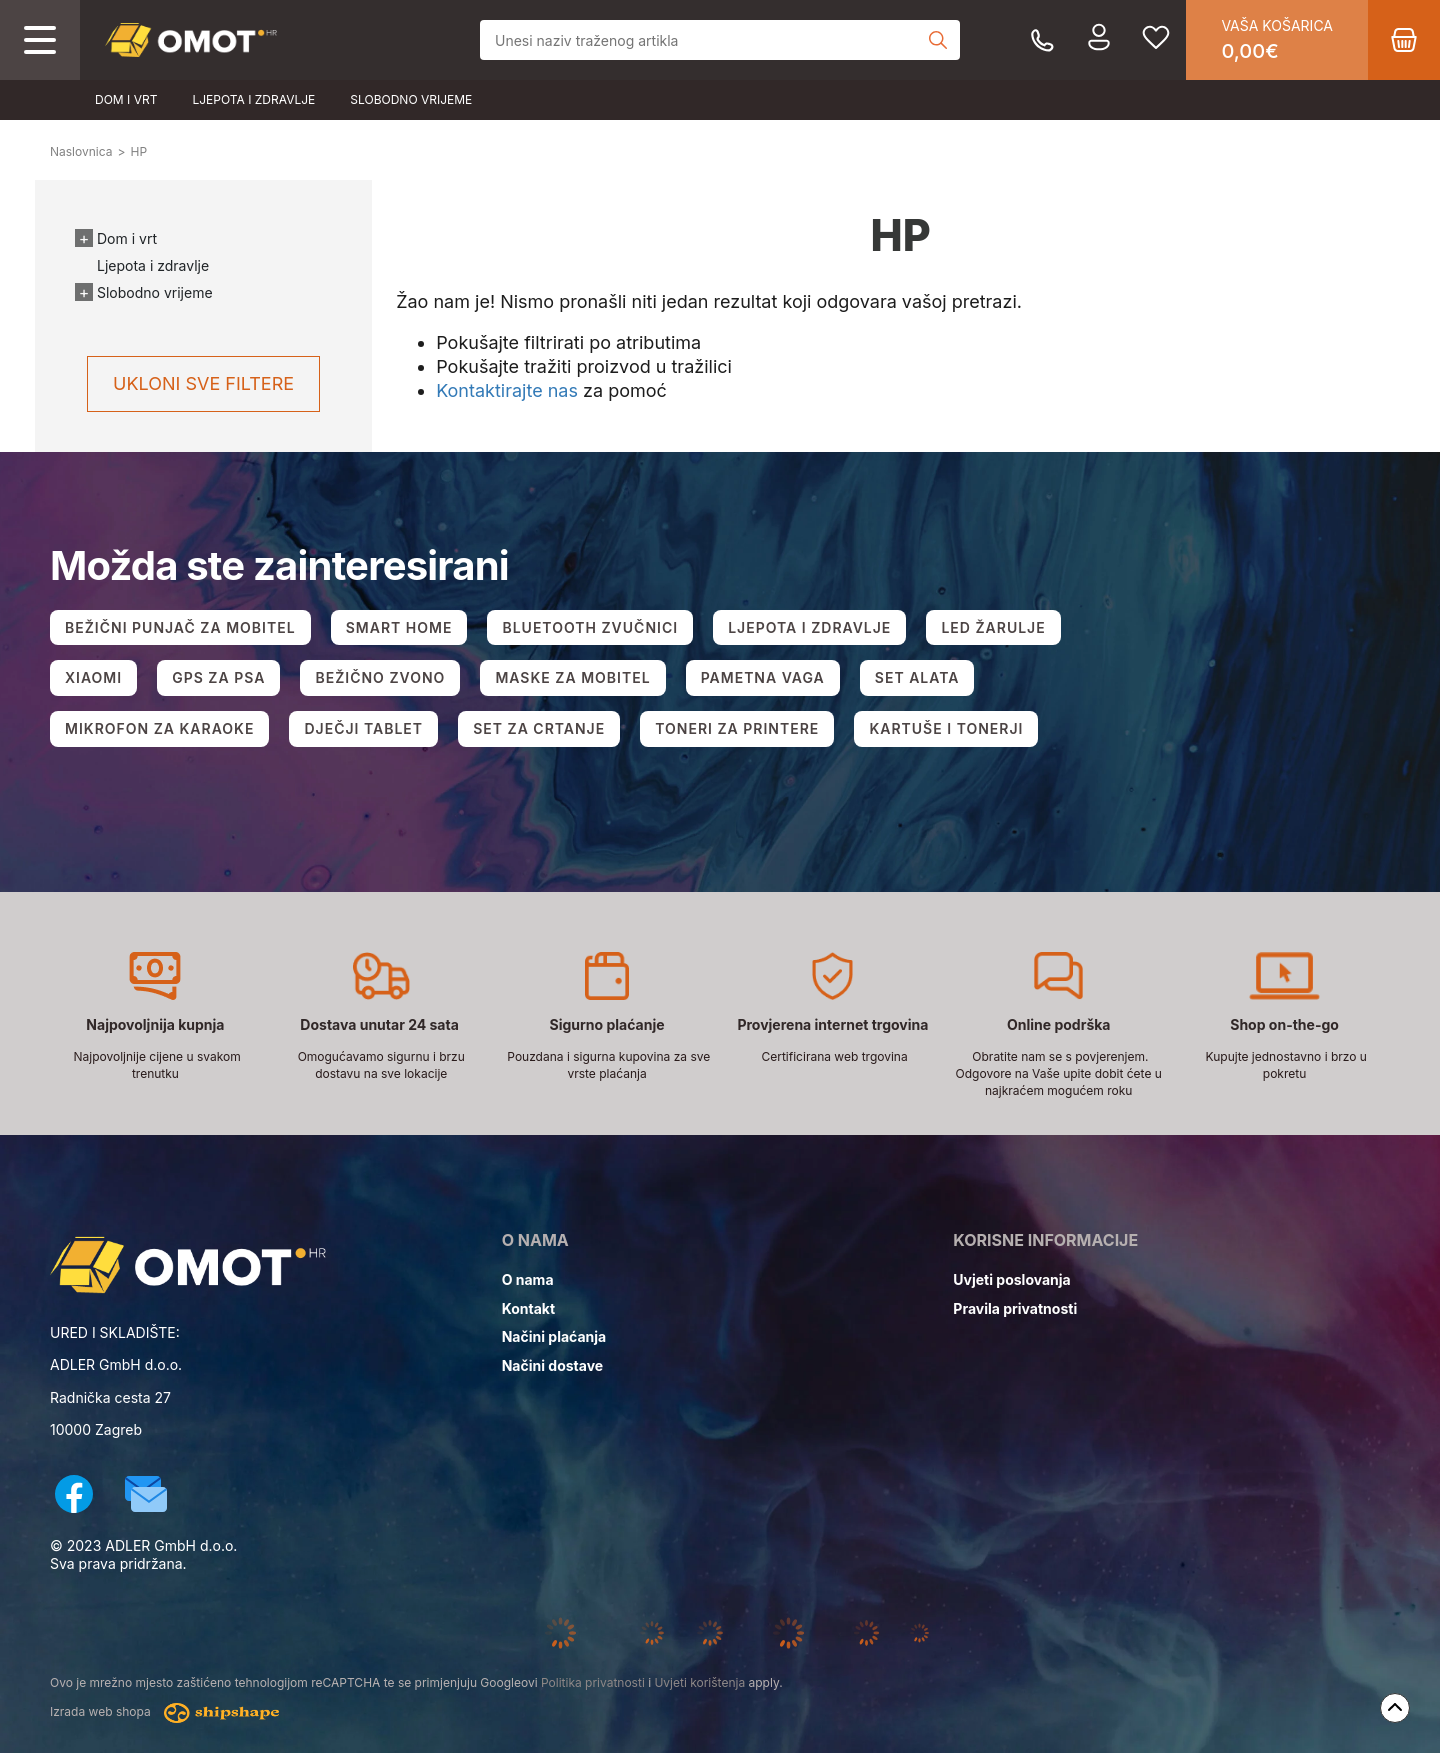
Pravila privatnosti (1015, 1308)
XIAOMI (93, 677)
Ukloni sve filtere (203, 383)
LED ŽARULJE (993, 627)
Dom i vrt (126, 99)
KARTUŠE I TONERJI (946, 728)
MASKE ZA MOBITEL (572, 677)
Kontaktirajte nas (507, 390)
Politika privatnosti (593, 1682)
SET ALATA (917, 677)
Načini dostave (552, 1365)
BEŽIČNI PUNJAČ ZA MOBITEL (180, 627)
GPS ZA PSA (218, 677)
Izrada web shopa (164, 1713)
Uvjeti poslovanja (1011, 1279)
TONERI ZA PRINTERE (737, 728)
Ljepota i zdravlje (253, 99)
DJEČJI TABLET (363, 728)
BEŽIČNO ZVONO (380, 677)
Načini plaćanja (554, 1336)
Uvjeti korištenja (699, 1682)
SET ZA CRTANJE (539, 728)
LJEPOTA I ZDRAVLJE (809, 627)
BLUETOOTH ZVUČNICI (590, 627)
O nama (528, 1279)
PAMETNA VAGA (763, 677)
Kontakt (528, 1308)
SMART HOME (399, 627)
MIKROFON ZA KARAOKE (159, 728)
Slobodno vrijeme (411, 99)
